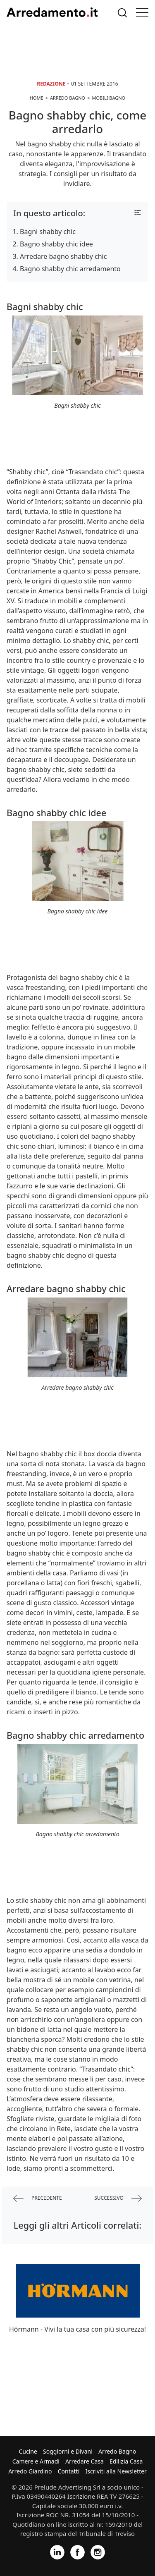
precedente (37, 2198)
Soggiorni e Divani (68, 2451)
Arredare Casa (84, 2461)
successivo (118, 2198)
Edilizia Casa (126, 2461)
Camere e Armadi (36, 2461)
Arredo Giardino (30, 2471)
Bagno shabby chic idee (56, 244)
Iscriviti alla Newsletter (115, 2471)
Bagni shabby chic (48, 231)
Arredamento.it (52, 12)
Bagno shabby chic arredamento (70, 268)
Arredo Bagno (117, 2451)
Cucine (28, 2451)
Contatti (69, 2471)
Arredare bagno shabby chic (63, 256)
